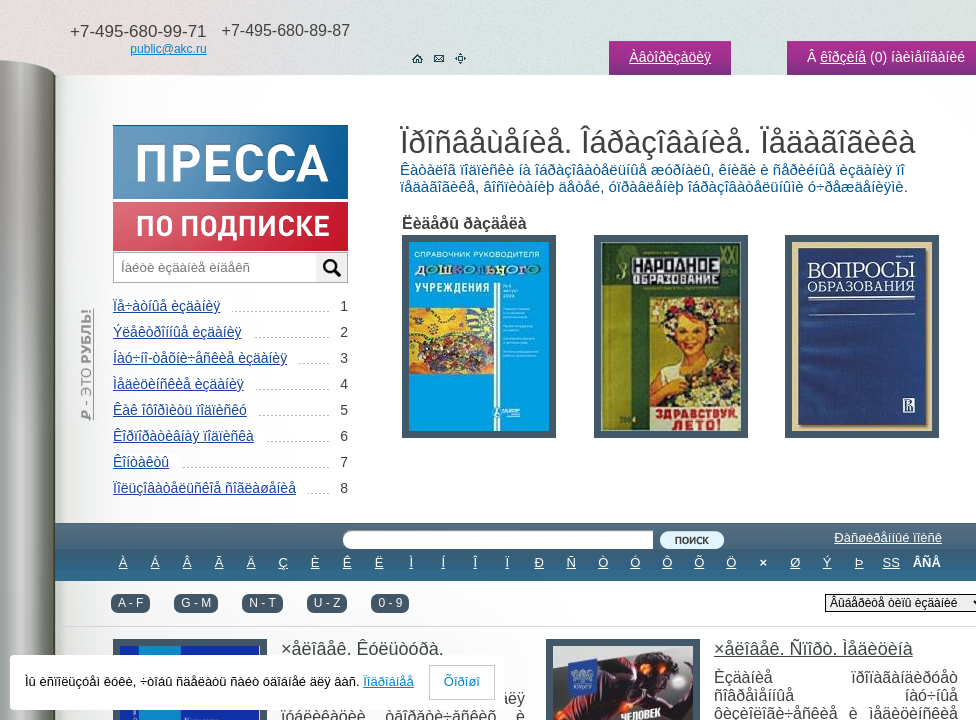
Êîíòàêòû (141, 462)
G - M (196, 603)
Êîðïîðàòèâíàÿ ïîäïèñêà (183, 436)
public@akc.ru (168, 49)
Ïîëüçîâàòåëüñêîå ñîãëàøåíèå (204, 488)
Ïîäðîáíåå (388, 681)
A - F (130, 603)
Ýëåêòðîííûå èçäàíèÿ (177, 332)
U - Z (327, 603)
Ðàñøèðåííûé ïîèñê (888, 537)
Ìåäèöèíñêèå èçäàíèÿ (178, 384)
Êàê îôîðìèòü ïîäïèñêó (180, 410)
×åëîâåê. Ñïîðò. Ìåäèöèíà (813, 649)
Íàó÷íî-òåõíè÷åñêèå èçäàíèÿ (200, 358)
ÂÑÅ (927, 562)
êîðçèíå (843, 57)
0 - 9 (390, 603)
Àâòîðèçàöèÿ (670, 57)
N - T (262, 603)
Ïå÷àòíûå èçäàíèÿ (166, 306)
